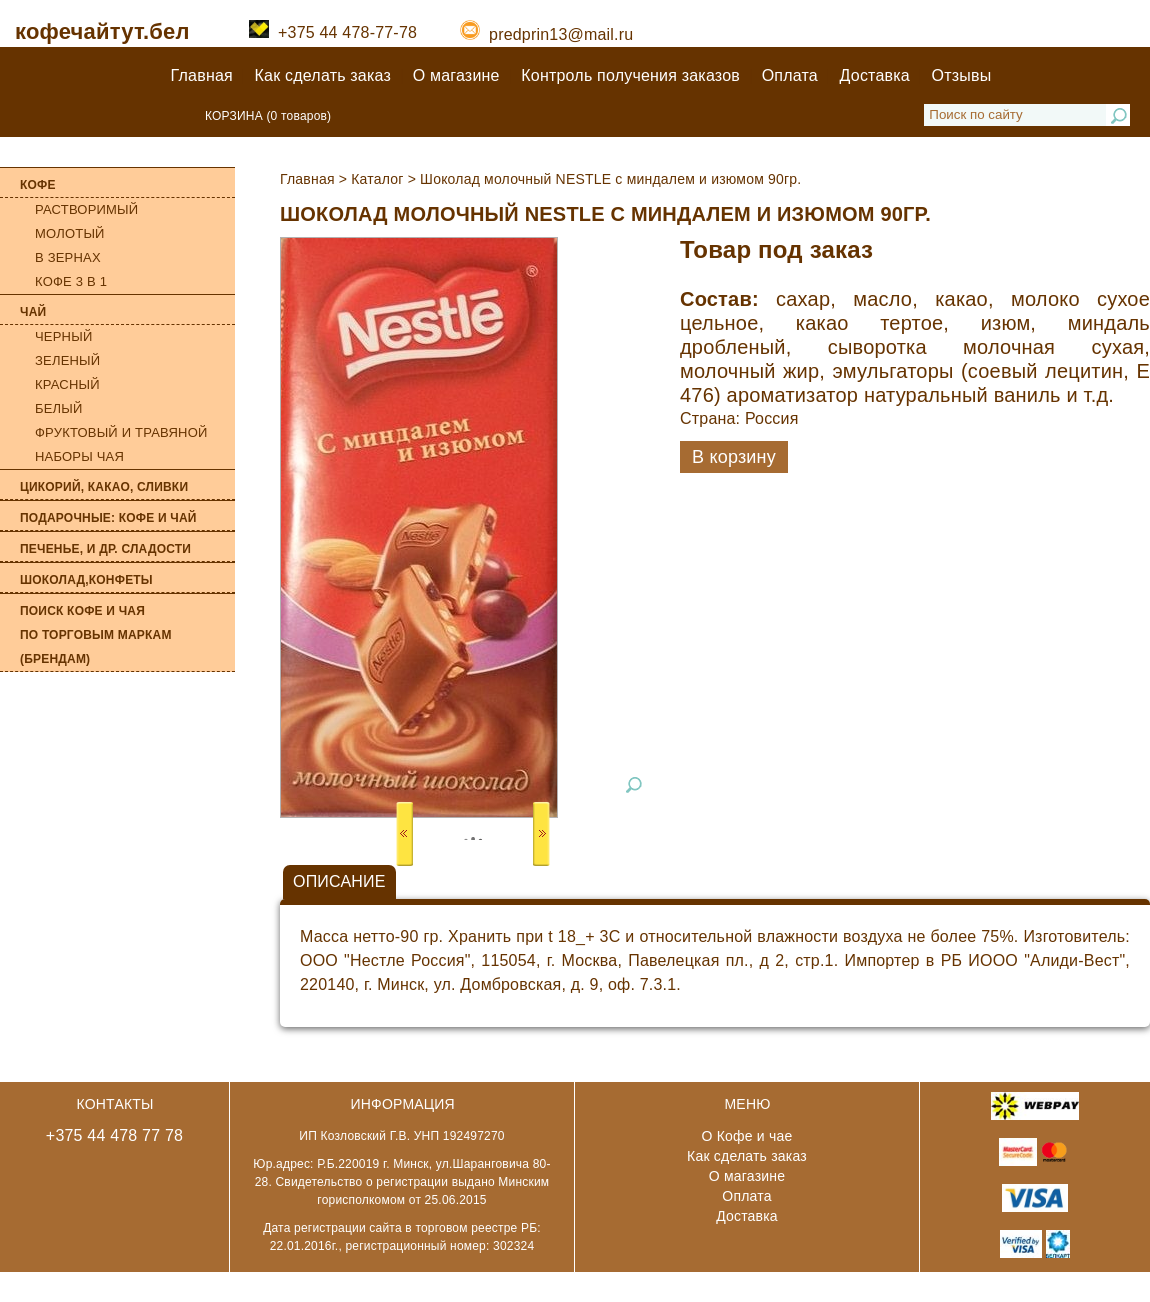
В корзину (734, 457)
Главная (202, 75)
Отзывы (962, 75)
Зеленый (67, 360)
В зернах (68, 257)
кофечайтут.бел (102, 31)
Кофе (38, 185)
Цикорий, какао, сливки (104, 487)
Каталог (377, 179)
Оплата (790, 75)
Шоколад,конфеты (86, 580)
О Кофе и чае (747, 1136)
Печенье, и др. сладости (105, 549)
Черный (63, 336)
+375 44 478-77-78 (333, 32)
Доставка (875, 75)
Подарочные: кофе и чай (108, 518)
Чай (33, 312)
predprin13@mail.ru (547, 34)
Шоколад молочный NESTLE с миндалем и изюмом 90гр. (610, 179)
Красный (67, 384)
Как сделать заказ (323, 75)
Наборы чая (79, 456)
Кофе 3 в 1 (71, 281)
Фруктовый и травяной (121, 432)
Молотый (70, 233)
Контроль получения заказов (630, 75)
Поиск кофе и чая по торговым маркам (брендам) (96, 635)
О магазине (456, 75)
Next (541, 834)
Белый (59, 408)
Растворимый (86, 209)
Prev (404, 834)
